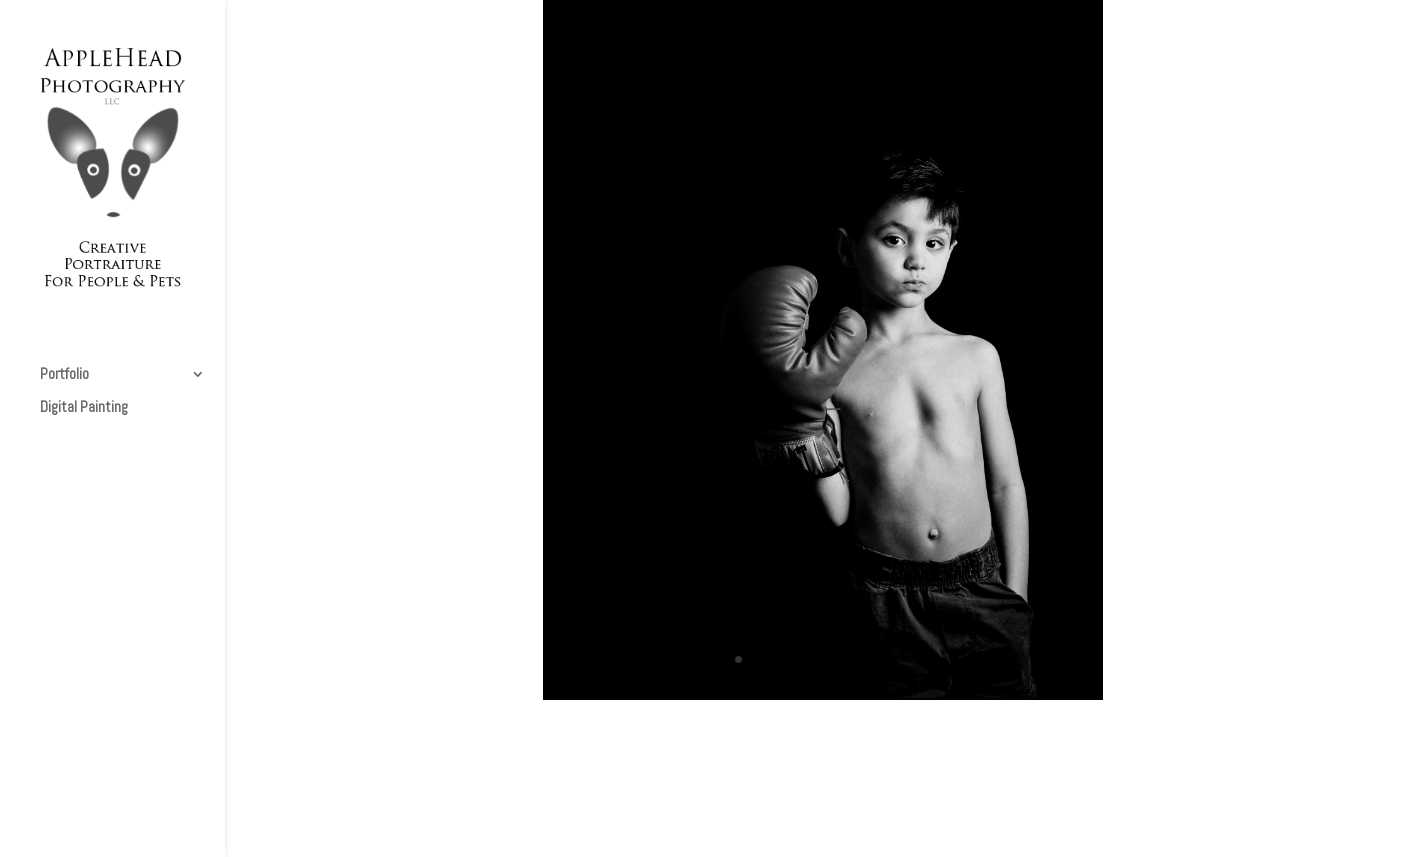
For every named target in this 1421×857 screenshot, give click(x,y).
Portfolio (64, 375)
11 (908, 659)
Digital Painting (84, 408)
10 (891, 659)
